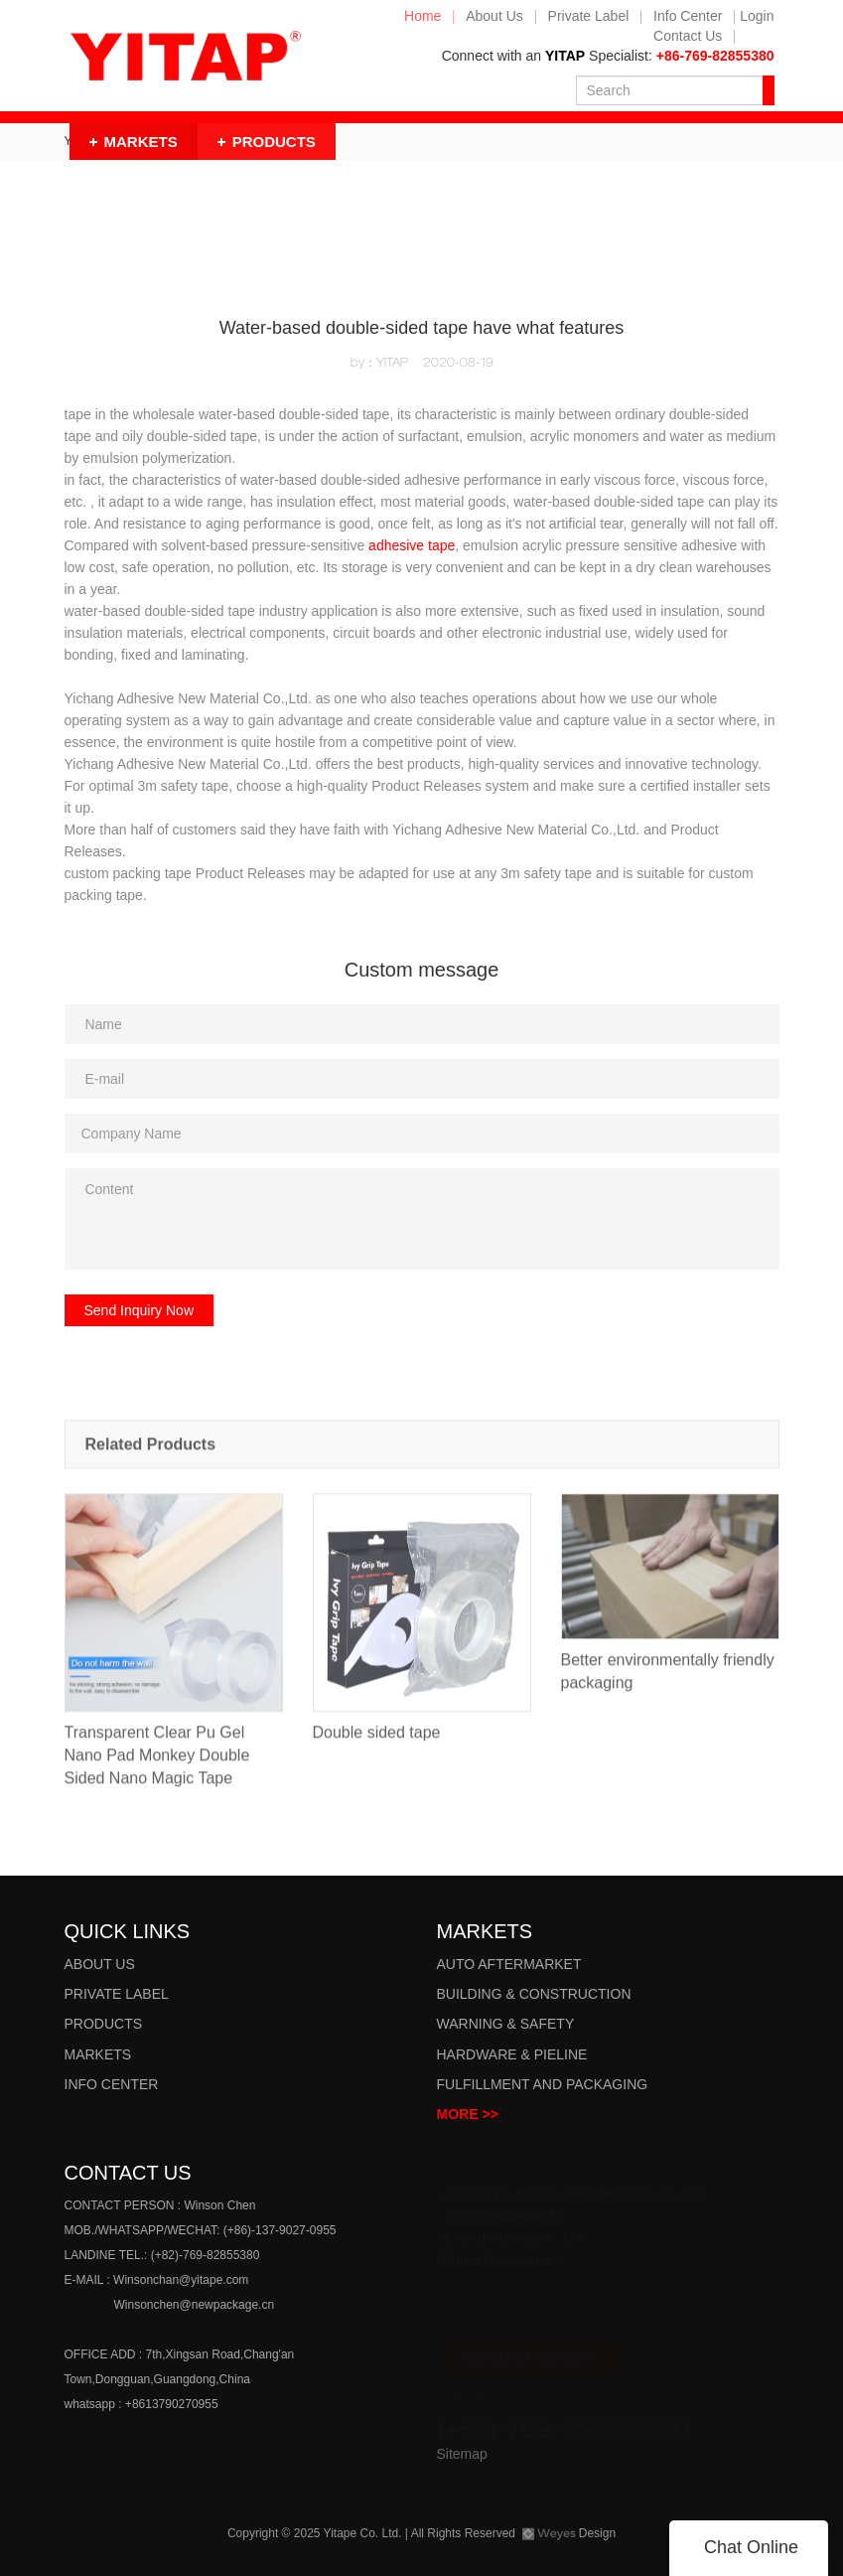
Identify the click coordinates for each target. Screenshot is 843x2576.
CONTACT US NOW (530, 2350)
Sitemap (462, 2454)
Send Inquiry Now (139, 1310)
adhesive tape (411, 545)
